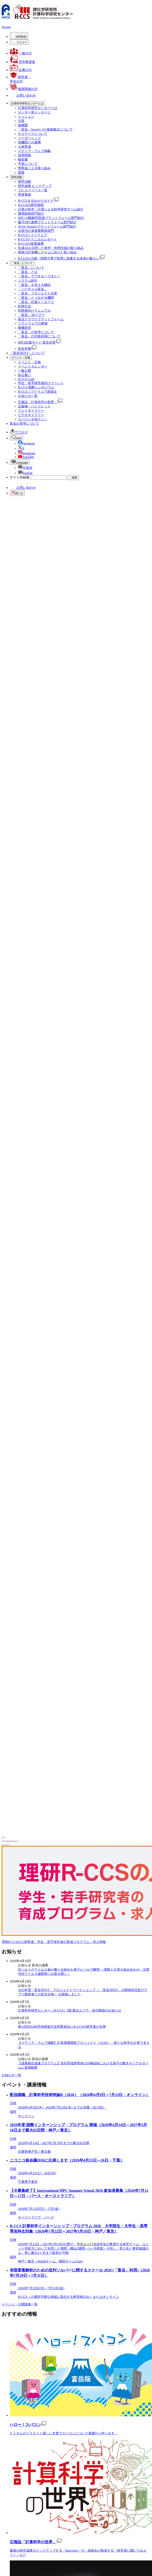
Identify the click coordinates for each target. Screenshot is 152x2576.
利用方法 (24, 306)
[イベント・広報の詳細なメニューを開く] (21, 357)
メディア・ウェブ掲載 (34, 151)
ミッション (26, 116)
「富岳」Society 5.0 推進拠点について (45, 129)
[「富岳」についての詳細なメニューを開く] (22, 263)
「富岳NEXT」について (27, 353)
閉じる (17, 493)
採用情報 (24, 155)
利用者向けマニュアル (34, 310)
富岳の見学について (24, 423)
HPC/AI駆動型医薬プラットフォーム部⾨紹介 (51, 218)
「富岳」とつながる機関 (36, 297)
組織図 (23, 125)
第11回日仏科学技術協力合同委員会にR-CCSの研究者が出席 (62, 2026)
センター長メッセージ (34, 112)
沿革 (21, 121)
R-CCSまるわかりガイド (38, 200)
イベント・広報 (29, 362)
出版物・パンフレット (34, 406)
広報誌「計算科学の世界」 (40, 402)
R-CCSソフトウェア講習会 (37, 391)
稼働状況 (24, 327)
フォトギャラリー (31, 410)
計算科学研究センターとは (37, 108)
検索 (73, 477)
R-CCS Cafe (26, 379)
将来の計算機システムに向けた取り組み (47, 252)
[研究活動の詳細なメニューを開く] (17, 177)
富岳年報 (27, 348)
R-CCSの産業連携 (31, 243)
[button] (3, 1841)
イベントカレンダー (32, 366)
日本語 (25, 467)
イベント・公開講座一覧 (20, 2304)
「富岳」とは (28, 272)
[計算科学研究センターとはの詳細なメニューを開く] (27, 103)
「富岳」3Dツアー (31, 315)
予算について (28, 164)
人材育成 (24, 146)
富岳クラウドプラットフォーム (41, 319)
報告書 (23, 159)
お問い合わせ (23, 487)
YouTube (26, 457)
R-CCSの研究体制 (31, 205)
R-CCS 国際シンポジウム (36, 387)
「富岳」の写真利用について (39, 336)
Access (6, 27)
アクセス (19, 432)
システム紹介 (28, 280)
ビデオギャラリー (31, 415)
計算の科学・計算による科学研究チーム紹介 (50, 209)
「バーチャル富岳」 (32, 289)
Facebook (26, 443)
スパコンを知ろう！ (32, 419)
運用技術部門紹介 (31, 213)
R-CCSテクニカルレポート (37, 239)
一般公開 (24, 370)
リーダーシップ (29, 138)
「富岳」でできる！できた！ (39, 276)
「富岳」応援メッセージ (36, 302)
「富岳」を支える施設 (34, 285)
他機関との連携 (29, 142)
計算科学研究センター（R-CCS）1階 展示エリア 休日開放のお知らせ (69, 2010)
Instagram (26, 453)
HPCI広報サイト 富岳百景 (39, 342)
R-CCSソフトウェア (32, 235)
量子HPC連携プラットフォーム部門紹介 (47, 222)
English (25, 473)
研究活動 (24, 181)
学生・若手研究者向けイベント (41, 383)
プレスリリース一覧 (32, 190)
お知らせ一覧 (28, 396)
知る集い (24, 375)
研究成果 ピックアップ (34, 186)
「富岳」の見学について (36, 332)
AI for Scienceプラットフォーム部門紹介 (47, 226)
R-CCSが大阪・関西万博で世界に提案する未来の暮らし (61, 258)
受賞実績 (24, 194)
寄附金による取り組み (34, 168)
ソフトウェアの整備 (32, 323)
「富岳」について (31, 267)
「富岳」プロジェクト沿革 (37, 293)
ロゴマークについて (32, 133)
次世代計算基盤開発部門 (36, 230)
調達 (21, 172)
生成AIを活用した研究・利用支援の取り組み (51, 248)
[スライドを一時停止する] (3, 1837)
